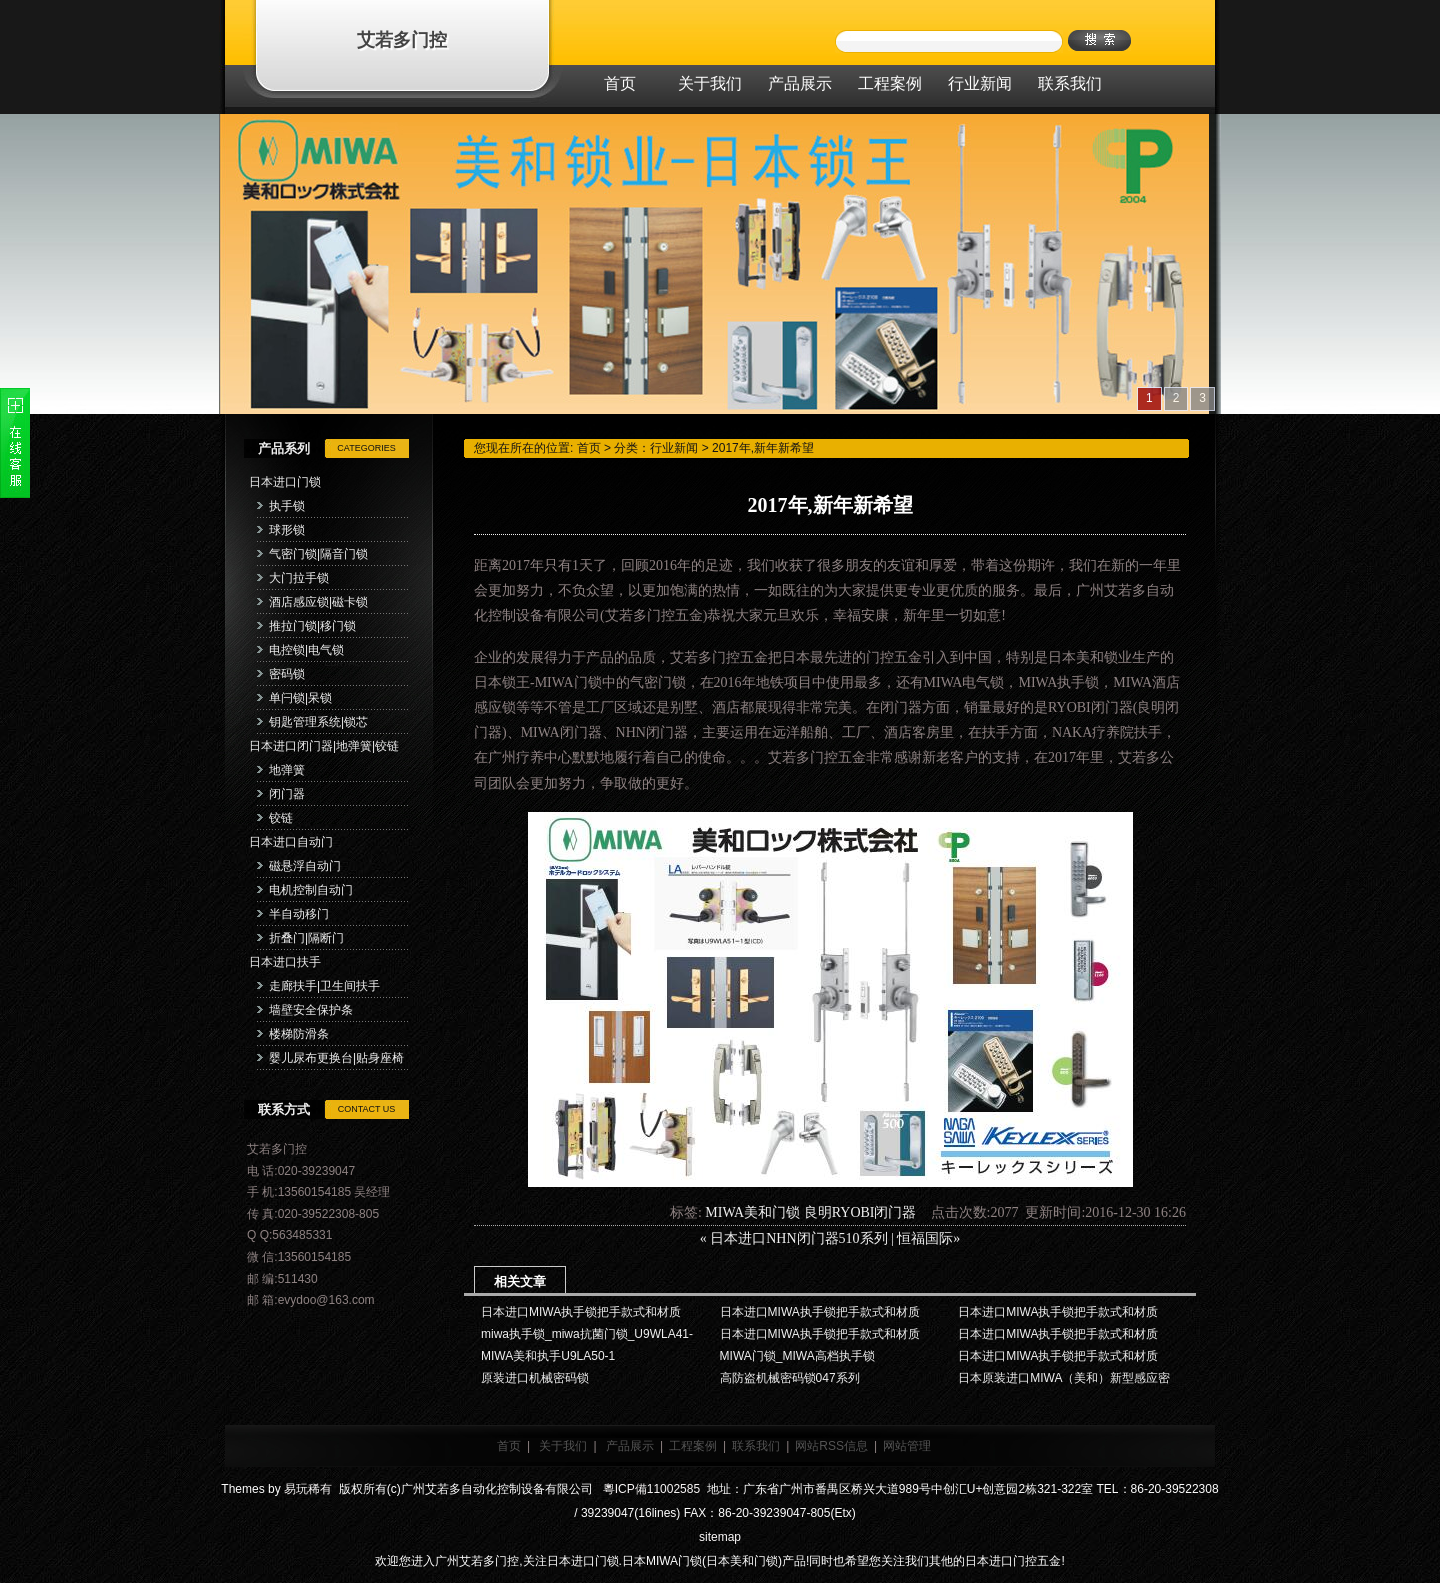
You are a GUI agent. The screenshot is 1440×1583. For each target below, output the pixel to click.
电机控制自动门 (311, 890)
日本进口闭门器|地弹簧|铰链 (324, 746)
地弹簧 (287, 770)
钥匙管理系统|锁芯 (318, 722)
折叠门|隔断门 (306, 938)
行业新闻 (674, 448)
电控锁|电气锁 (306, 650)
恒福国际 (925, 1238)
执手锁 (287, 506)
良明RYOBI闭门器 (860, 1212)
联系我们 (756, 1446)
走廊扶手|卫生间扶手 (324, 986)
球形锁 (287, 530)
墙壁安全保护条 (311, 1010)
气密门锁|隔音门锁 (318, 554)
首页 (589, 448)
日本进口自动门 (291, 842)
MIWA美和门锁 (752, 1212)
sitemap (720, 1537)
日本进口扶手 (285, 962)
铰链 (281, 818)
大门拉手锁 (299, 578)
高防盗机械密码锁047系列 (790, 1378)
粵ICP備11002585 (649, 1489)
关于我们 (563, 1446)
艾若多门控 (402, 40)
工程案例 (693, 1446)
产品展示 (630, 1446)
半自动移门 (299, 914)
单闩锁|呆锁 (300, 698)
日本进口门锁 (285, 482)
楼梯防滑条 (299, 1034)
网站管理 (907, 1446)
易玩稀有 (308, 1489)
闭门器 (287, 794)
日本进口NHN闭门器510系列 (798, 1238)
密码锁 (287, 674)
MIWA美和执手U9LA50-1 (548, 1356)
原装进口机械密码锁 (535, 1378)
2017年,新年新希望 (763, 448)
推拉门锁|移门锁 (312, 626)
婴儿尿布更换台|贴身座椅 (336, 1058)
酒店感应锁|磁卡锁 (318, 602)
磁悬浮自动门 (305, 866)
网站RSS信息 (831, 1446)
